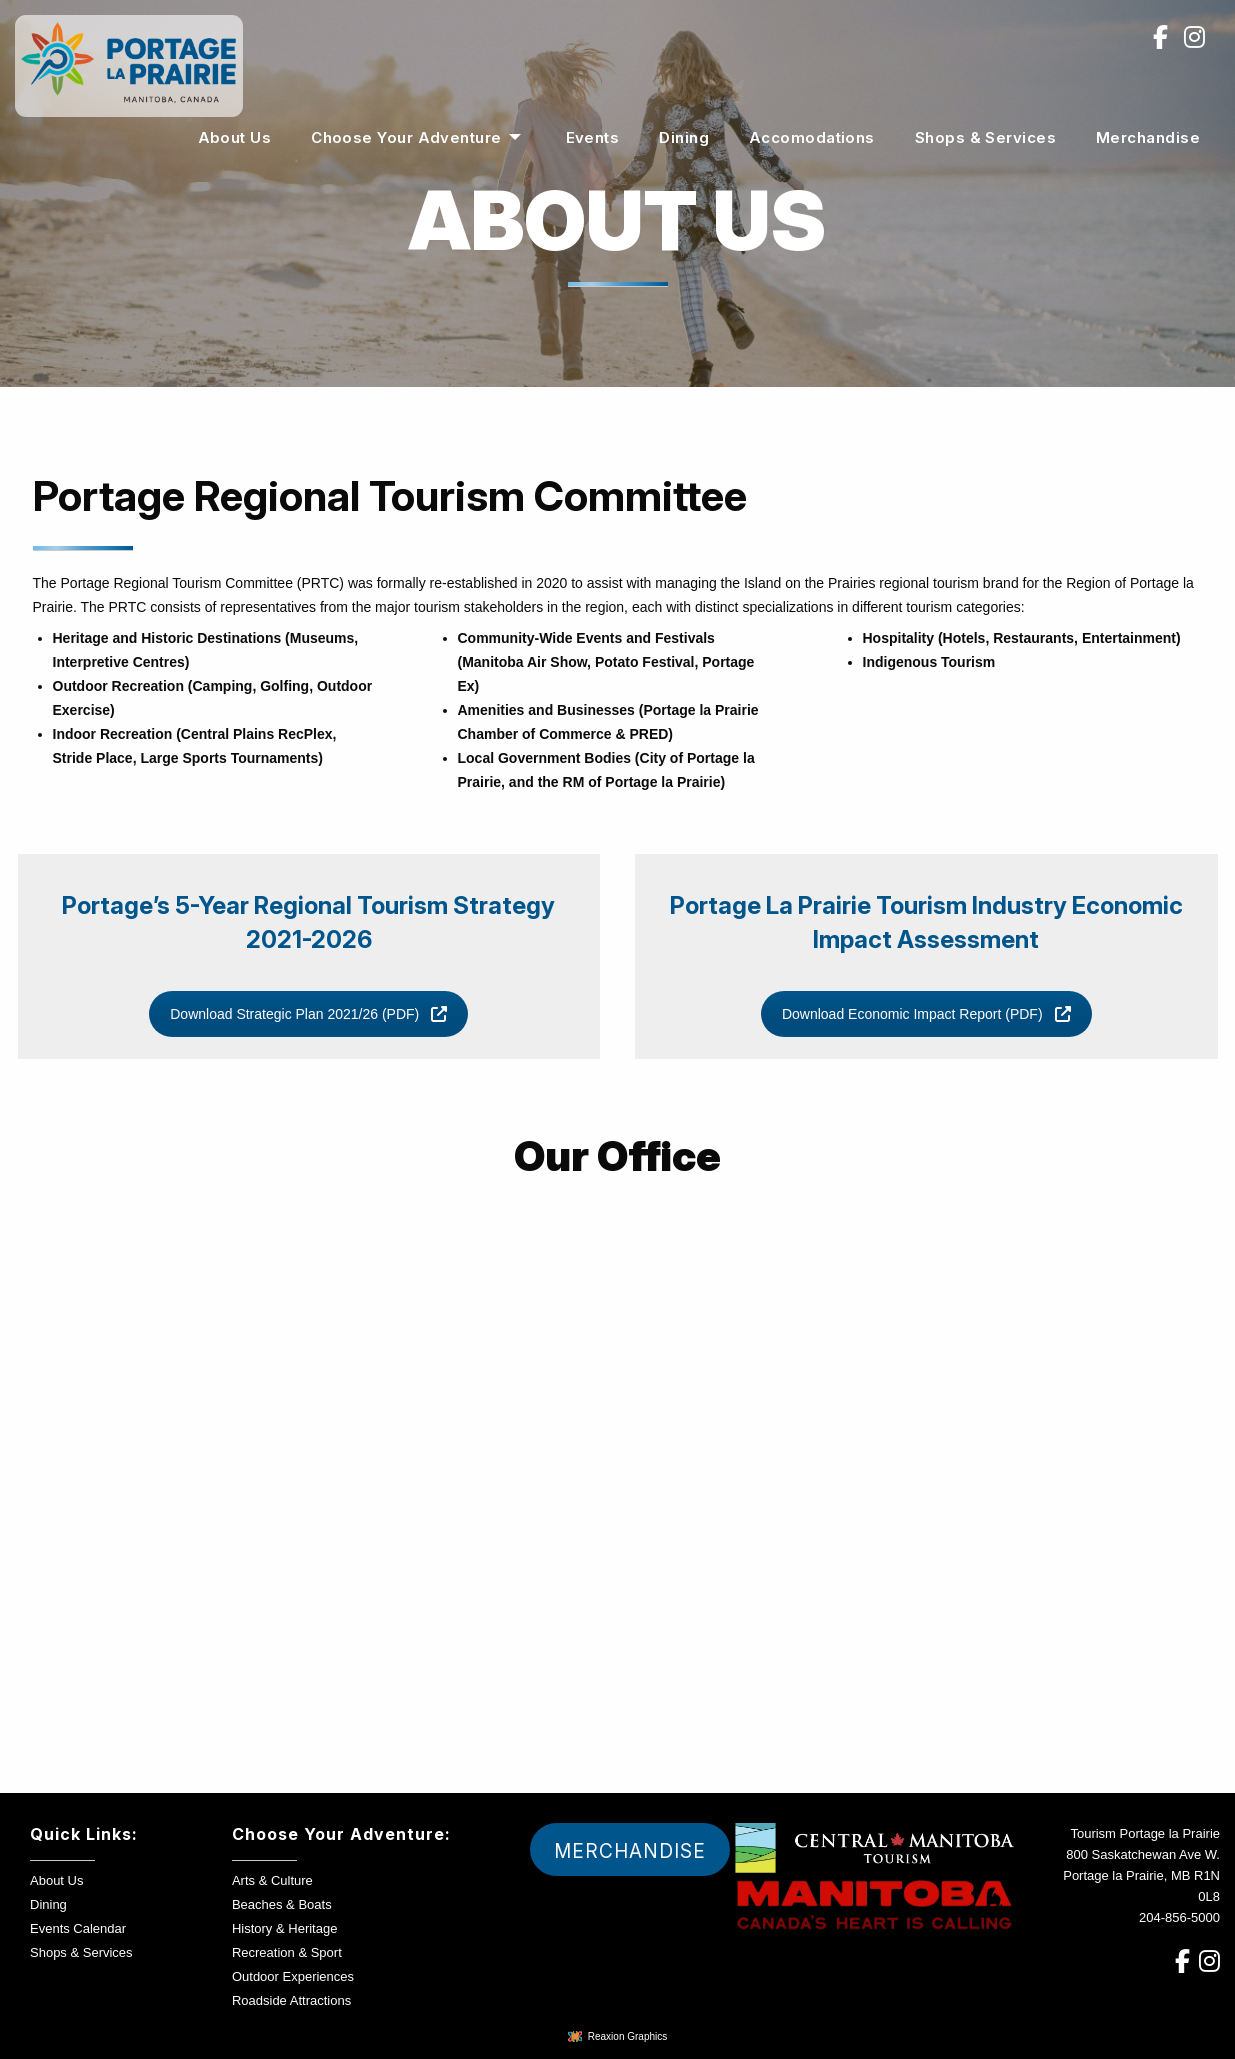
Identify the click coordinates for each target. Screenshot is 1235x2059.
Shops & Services (985, 137)
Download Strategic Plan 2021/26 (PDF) (308, 1014)
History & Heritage (284, 1928)
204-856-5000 (1179, 1917)
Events (593, 137)
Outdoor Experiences (293, 1976)
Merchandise (1148, 137)
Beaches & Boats (282, 1904)
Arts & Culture (272, 1880)
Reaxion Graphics (627, 2036)
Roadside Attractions (291, 2000)
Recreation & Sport (287, 1952)
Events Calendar (78, 1928)
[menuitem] (235, 137)
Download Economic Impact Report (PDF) (926, 1014)
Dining (684, 137)
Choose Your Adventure (406, 137)
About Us (235, 137)
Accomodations (812, 137)
